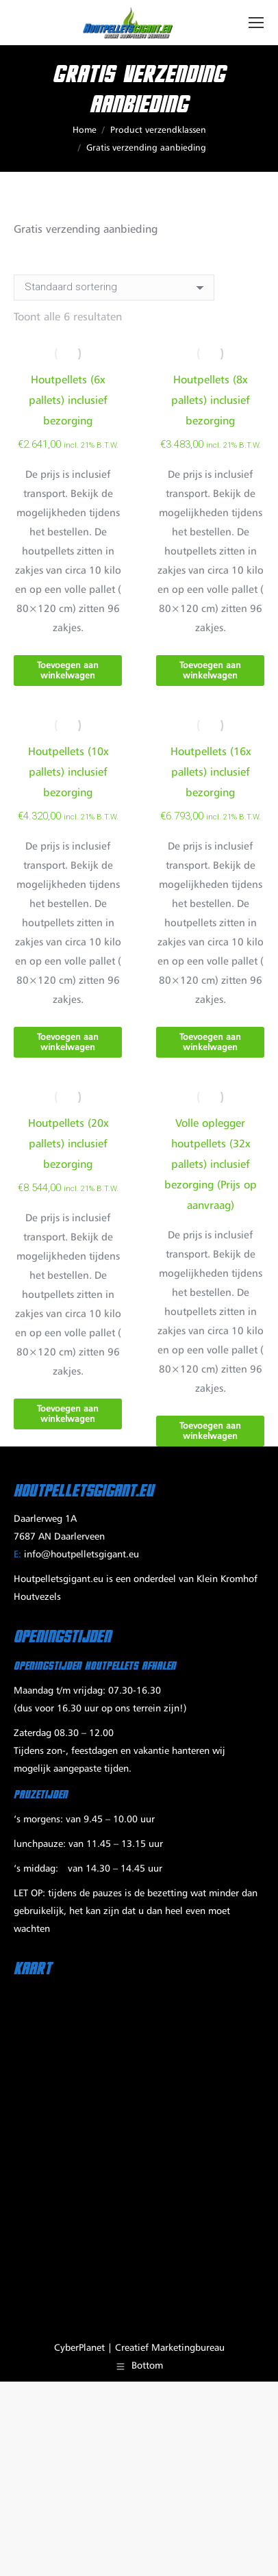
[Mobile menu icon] (256, 22)
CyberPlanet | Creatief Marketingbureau (139, 2348)
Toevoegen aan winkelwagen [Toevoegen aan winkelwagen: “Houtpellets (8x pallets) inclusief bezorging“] (210, 670)
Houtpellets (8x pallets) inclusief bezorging (210, 401)
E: (17, 1554)
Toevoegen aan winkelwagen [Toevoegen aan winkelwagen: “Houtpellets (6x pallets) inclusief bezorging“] (68, 670)
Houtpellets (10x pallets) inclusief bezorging (68, 773)
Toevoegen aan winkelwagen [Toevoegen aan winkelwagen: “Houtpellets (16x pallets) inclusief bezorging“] (210, 1042)
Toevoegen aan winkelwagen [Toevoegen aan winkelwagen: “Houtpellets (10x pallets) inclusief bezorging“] (68, 1042)
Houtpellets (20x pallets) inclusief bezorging (68, 1145)
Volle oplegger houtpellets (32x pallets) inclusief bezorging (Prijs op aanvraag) (210, 1165)
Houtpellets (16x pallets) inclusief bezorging (210, 773)
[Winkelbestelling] (114, 288)
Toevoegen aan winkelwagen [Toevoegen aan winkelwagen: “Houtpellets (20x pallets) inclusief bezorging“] (68, 1414)
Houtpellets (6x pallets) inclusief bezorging (68, 401)
